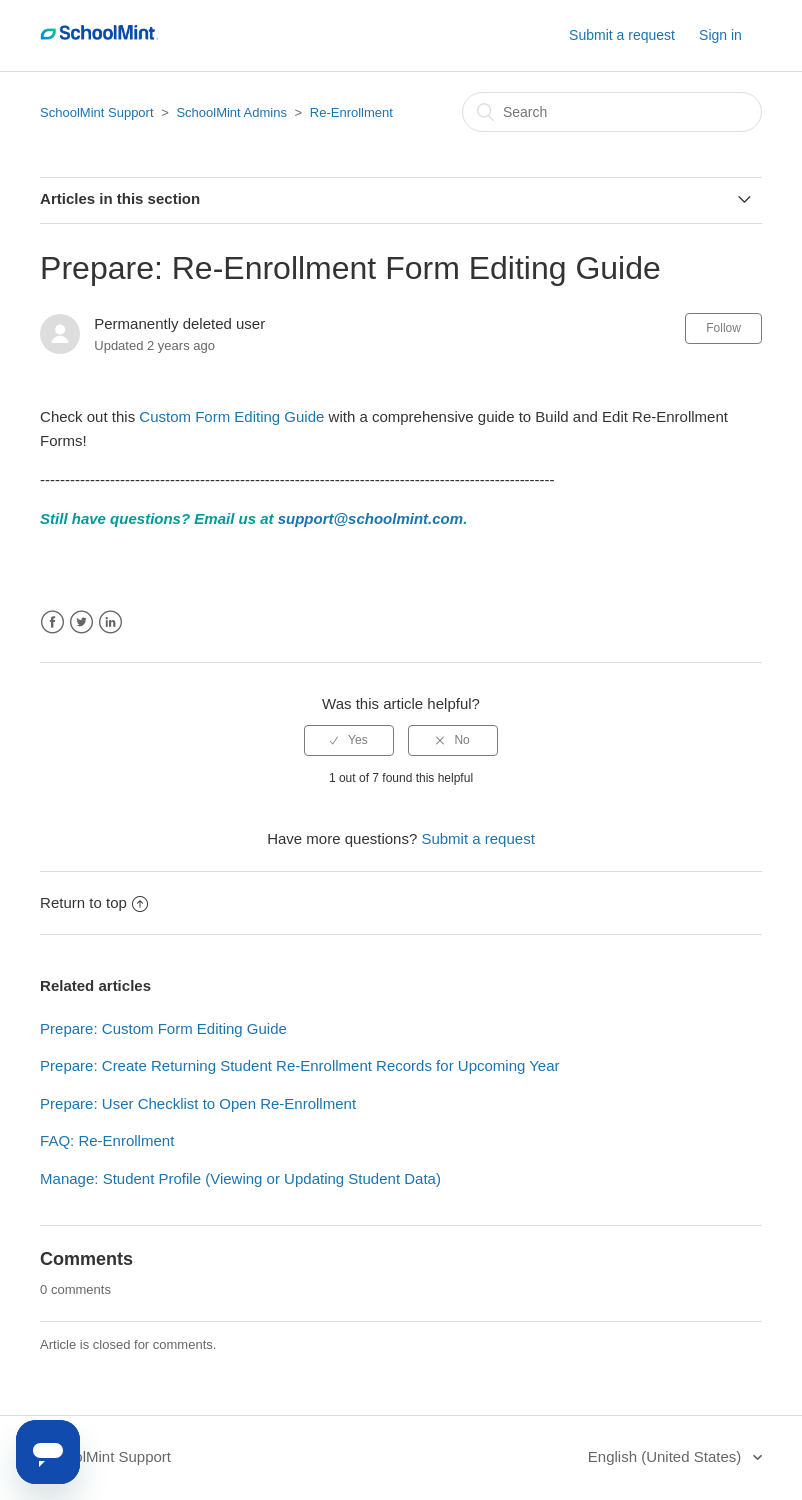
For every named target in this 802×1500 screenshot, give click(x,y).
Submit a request (622, 35)
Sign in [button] (720, 35)
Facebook (52, 622)
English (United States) (667, 1456)
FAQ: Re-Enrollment (107, 1140)
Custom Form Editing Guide (231, 416)
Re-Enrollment (351, 112)
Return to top (94, 902)
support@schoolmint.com (370, 518)
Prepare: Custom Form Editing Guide (163, 1028)
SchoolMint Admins (231, 112)
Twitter (81, 622)
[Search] (612, 112)
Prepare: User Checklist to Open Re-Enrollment (198, 1103)
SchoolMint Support (96, 112)
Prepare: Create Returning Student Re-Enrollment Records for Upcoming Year (299, 1065)
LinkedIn (110, 622)
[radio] (349, 740)
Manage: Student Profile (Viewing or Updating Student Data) (240, 1178)
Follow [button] (723, 328)
